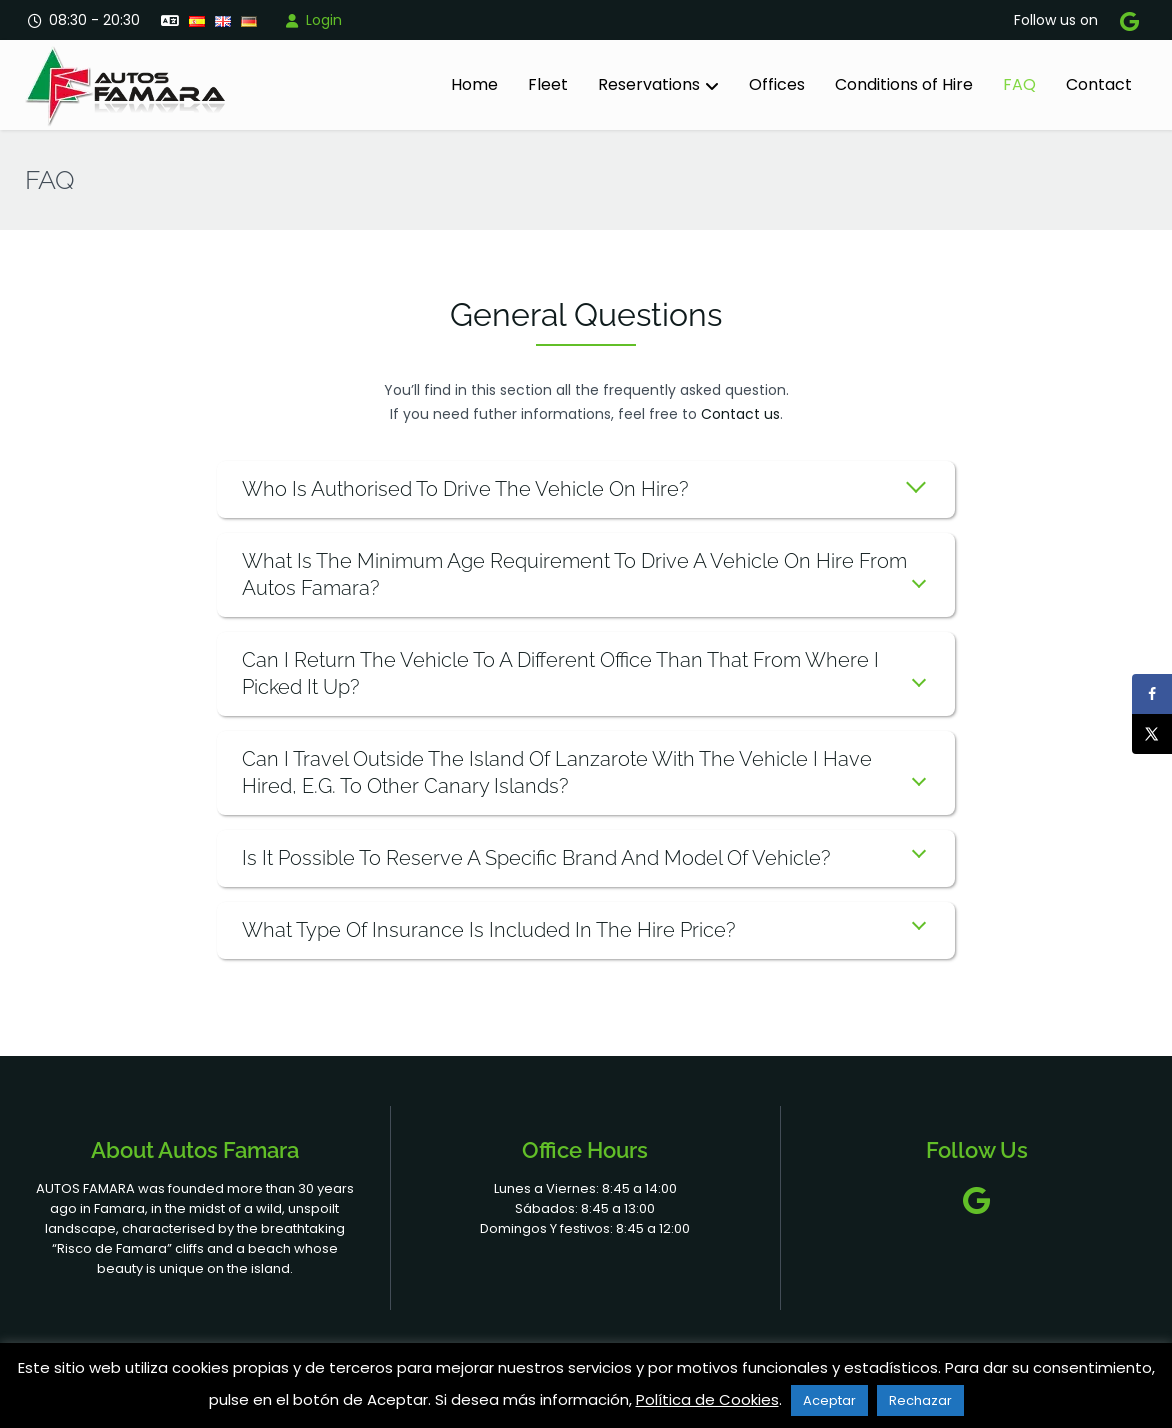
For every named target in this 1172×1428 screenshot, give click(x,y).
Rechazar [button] (920, 1400)
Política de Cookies (707, 1399)
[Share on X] (1152, 734)
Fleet (548, 84)
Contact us (740, 414)
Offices (777, 84)
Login (312, 20)
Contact (1099, 84)
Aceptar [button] (829, 1400)
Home (474, 84)
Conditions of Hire (904, 84)
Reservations (649, 84)
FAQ (1019, 84)
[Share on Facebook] (1152, 694)
